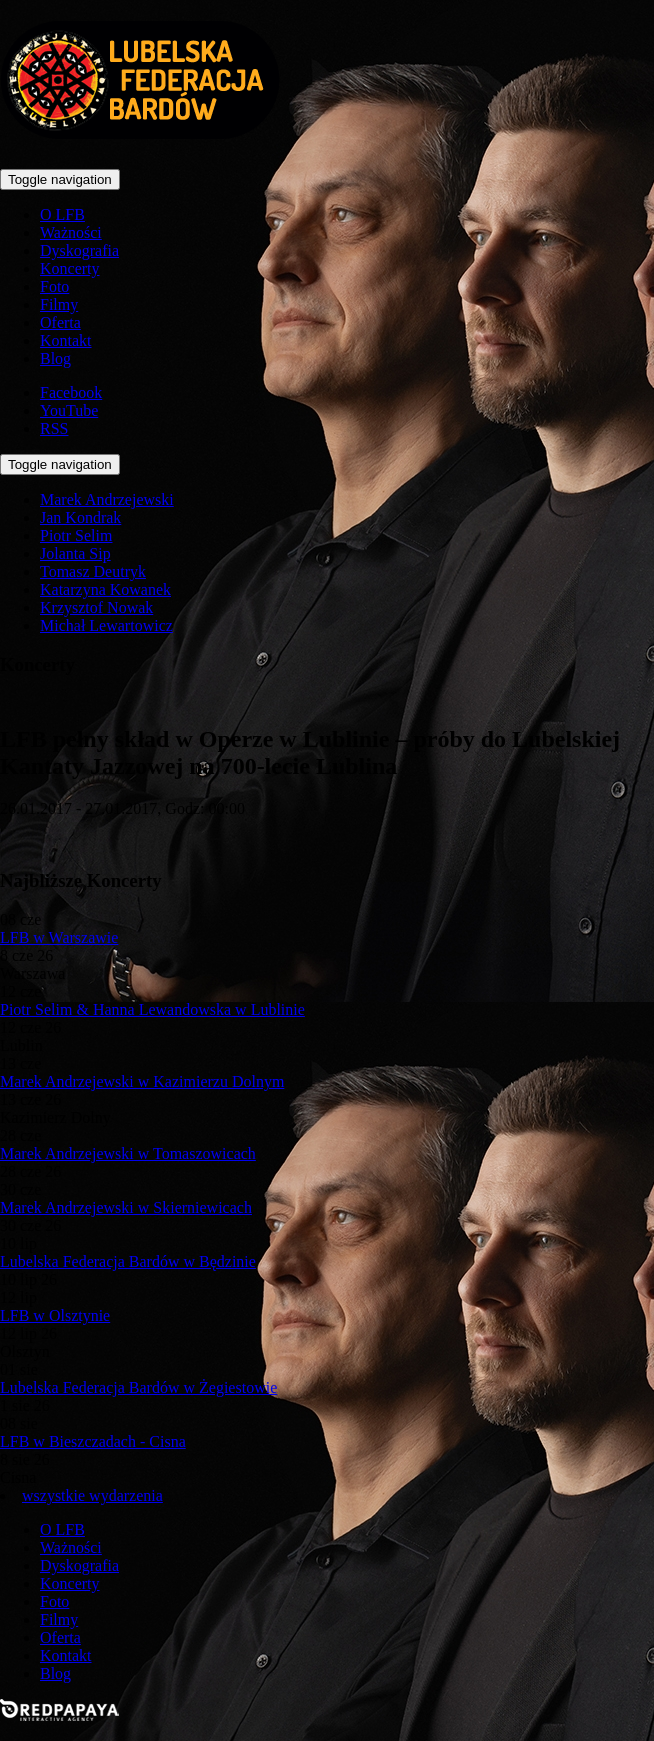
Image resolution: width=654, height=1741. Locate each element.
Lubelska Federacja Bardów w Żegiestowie (138, 1387)
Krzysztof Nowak (96, 607)
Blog (55, 358)
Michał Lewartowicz (106, 625)
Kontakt (66, 340)
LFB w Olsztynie (55, 1315)
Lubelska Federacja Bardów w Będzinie (128, 1261)
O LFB (62, 214)
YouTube (69, 410)
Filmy (59, 304)
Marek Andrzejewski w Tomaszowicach (128, 1153)
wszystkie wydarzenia (92, 1495)
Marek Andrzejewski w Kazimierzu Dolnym (142, 1081)
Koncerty (70, 268)
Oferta (60, 322)
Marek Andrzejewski (107, 499)
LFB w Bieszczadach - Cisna (93, 1441)
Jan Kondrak (80, 517)
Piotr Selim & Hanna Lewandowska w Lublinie (152, 1009)
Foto (54, 286)
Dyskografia (79, 250)
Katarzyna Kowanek (105, 589)
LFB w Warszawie (59, 937)
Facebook (71, 392)
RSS (54, 428)
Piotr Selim (76, 535)
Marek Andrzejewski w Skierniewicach (126, 1207)
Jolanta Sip (75, 553)
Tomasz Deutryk (93, 571)
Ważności (71, 232)
